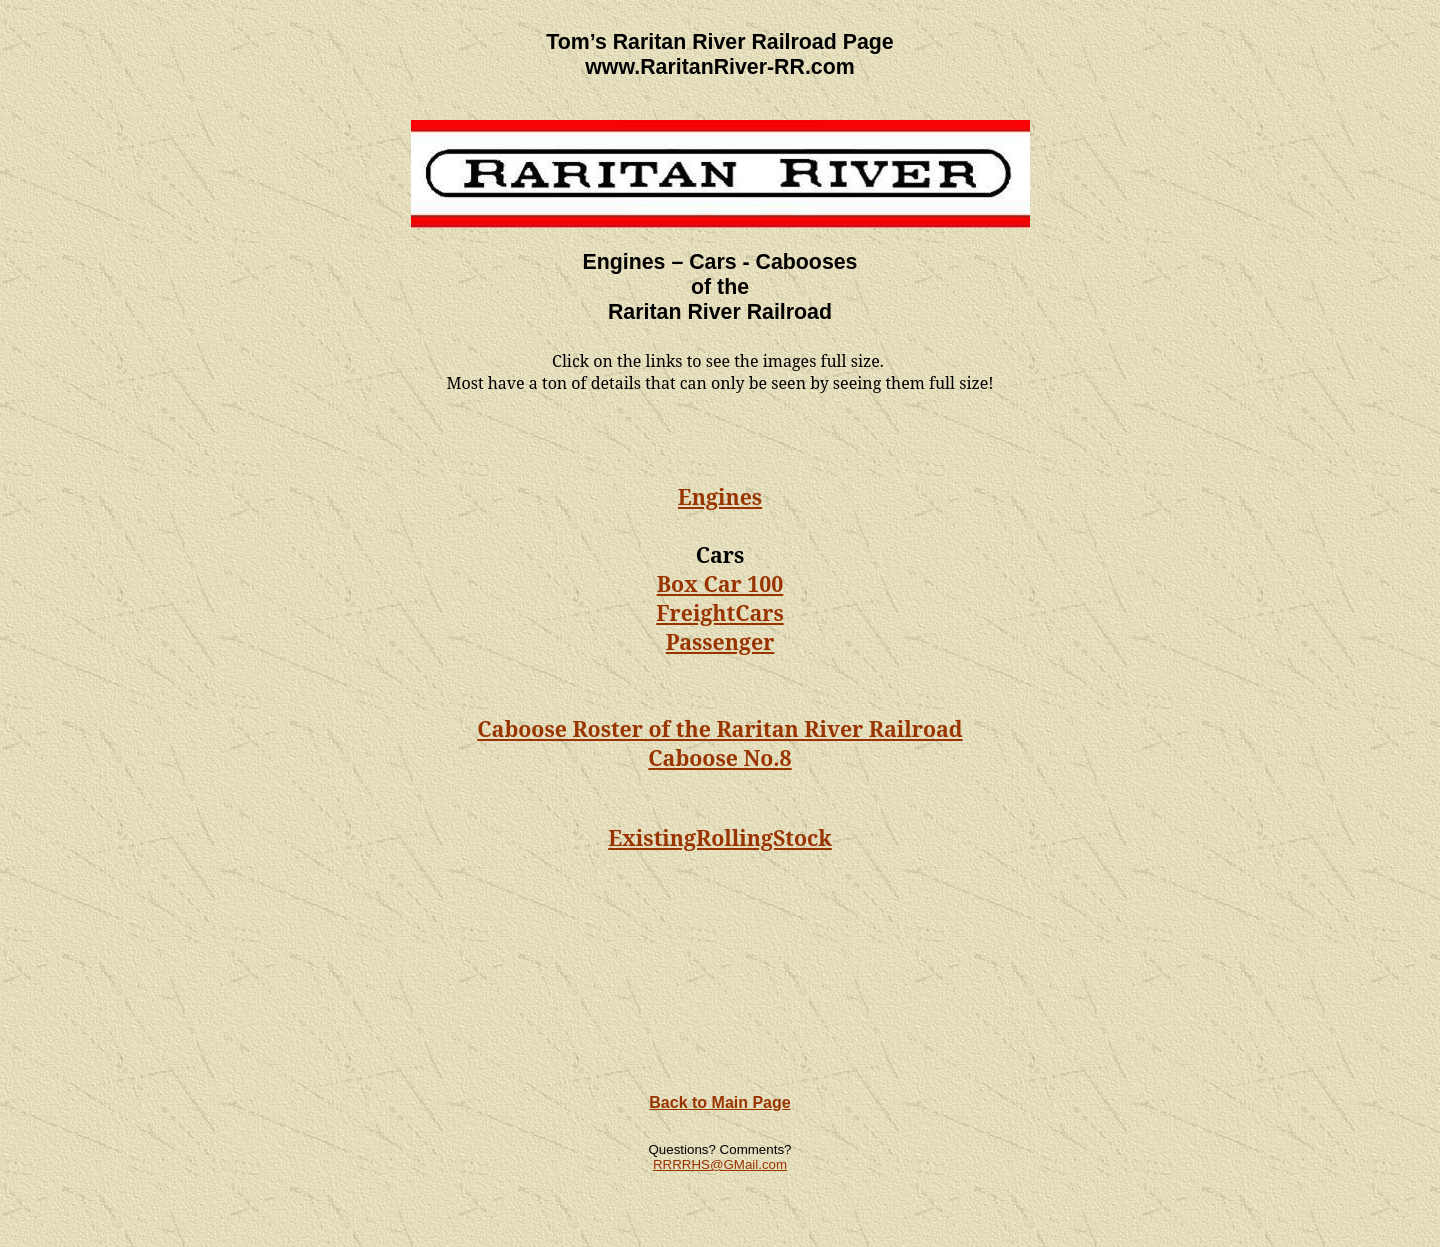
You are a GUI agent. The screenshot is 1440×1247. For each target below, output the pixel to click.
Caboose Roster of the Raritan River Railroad (719, 728)
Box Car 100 (720, 583)
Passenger (720, 641)
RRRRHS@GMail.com (720, 1164)
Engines (720, 496)
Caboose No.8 (719, 757)
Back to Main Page (719, 1102)
